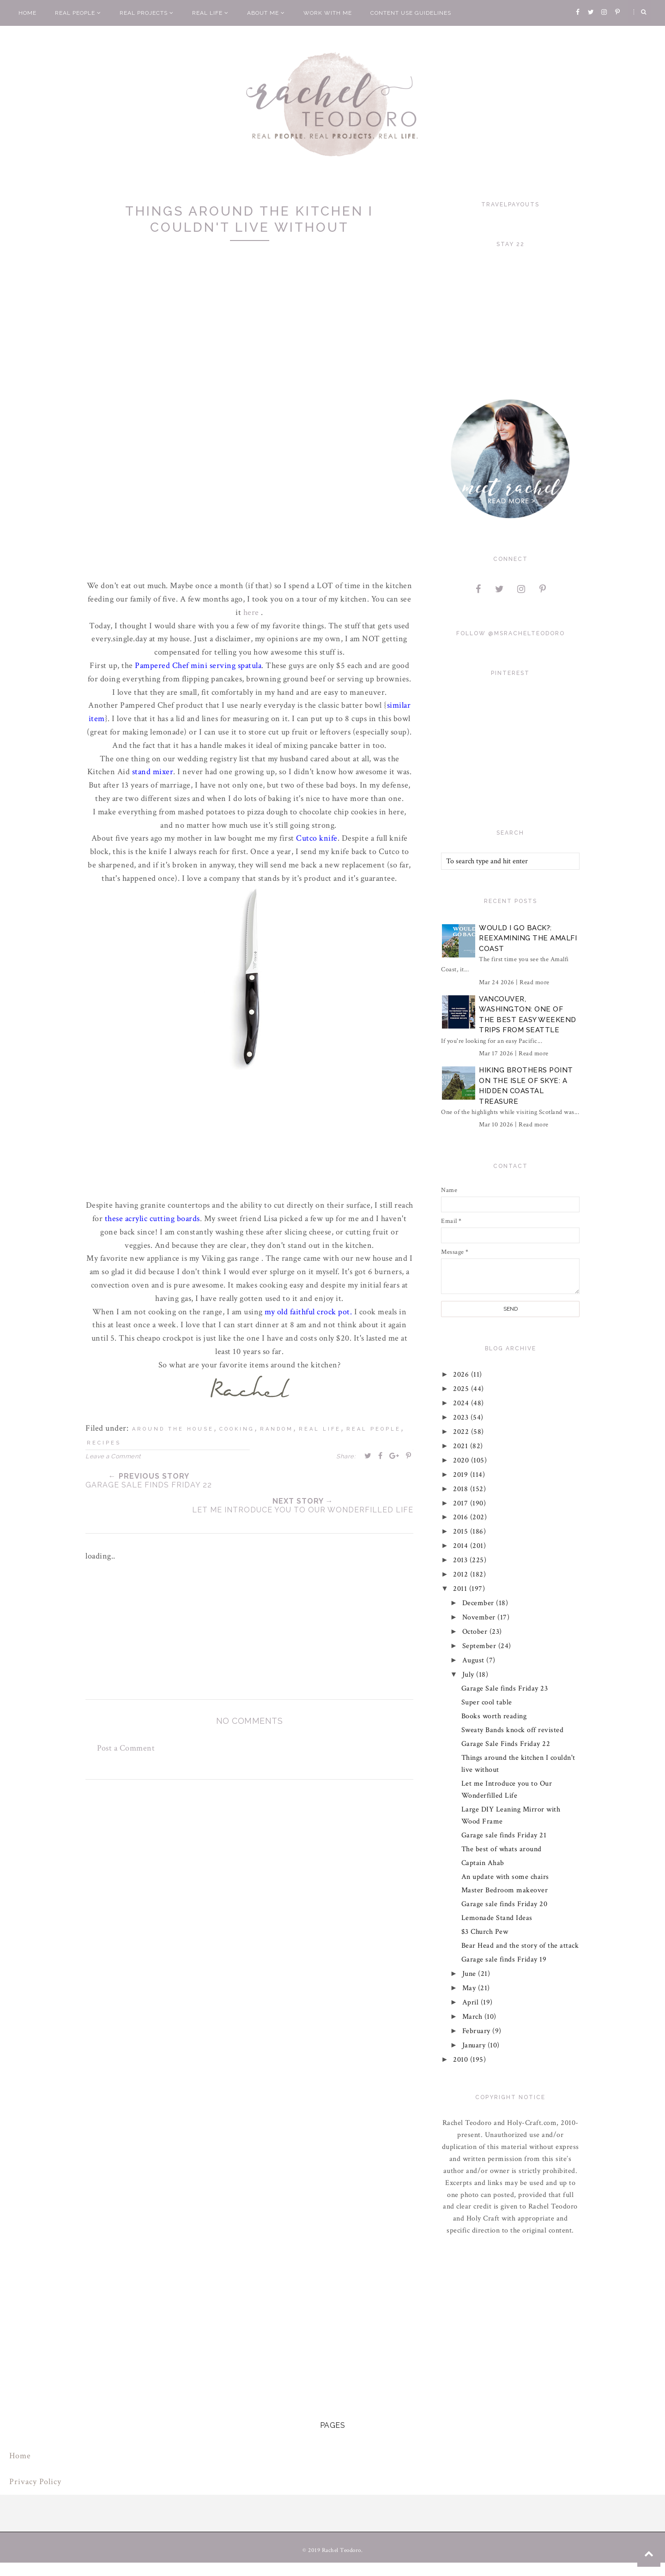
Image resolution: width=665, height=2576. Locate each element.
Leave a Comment (113, 1456)
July (469, 1674)
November (480, 1617)
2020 (462, 1460)
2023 (462, 1417)
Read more (535, 982)
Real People (78, 13)
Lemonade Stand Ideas (496, 1918)
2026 (462, 1374)
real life (320, 1429)
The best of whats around (501, 1849)
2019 (462, 1475)
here (251, 612)
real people (373, 1429)
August (474, 1660)
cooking (236, 1429)
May (470, 1988)
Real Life (210, 13)
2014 (462, 1546)
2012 (462, 1574)
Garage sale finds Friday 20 (504, 1904)
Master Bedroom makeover (504, 1890)
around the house (173, 1429)
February (477, 2031)
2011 (461, 1589)
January (475, 2045)
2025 (462, 1389)
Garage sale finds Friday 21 (504, 1835)
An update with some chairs (505, 1877)
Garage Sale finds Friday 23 (504, 1688)
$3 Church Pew (484, 1932)
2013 (461, 1560)
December (479, 1603)
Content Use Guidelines (410, 13)
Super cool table (486, 1702)
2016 (462, 1517)
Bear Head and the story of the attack (520, 1945)
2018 (462, 1489)
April (471, 2002)
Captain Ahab (482, 1863)
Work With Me (327, 13)
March (473, 2017)
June (470, 1974)
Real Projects (147, 13)
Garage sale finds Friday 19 (504, 1959)
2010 (462, 2059)
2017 (462, 1503)
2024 (462, 1403)
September (480, 1646)
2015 (462, 1531)
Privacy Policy (35, 2481)
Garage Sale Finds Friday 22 (505, 1744)
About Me (266, 13)
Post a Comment (126, 1748)
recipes (104, 1443)
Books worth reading (494, 1716)
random (276, 1429)
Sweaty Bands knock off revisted (512, 1730)
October (476, 1632)
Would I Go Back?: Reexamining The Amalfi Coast (528, 938)
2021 (462, 1446)
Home (27, 13)
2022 (462, 1432)
